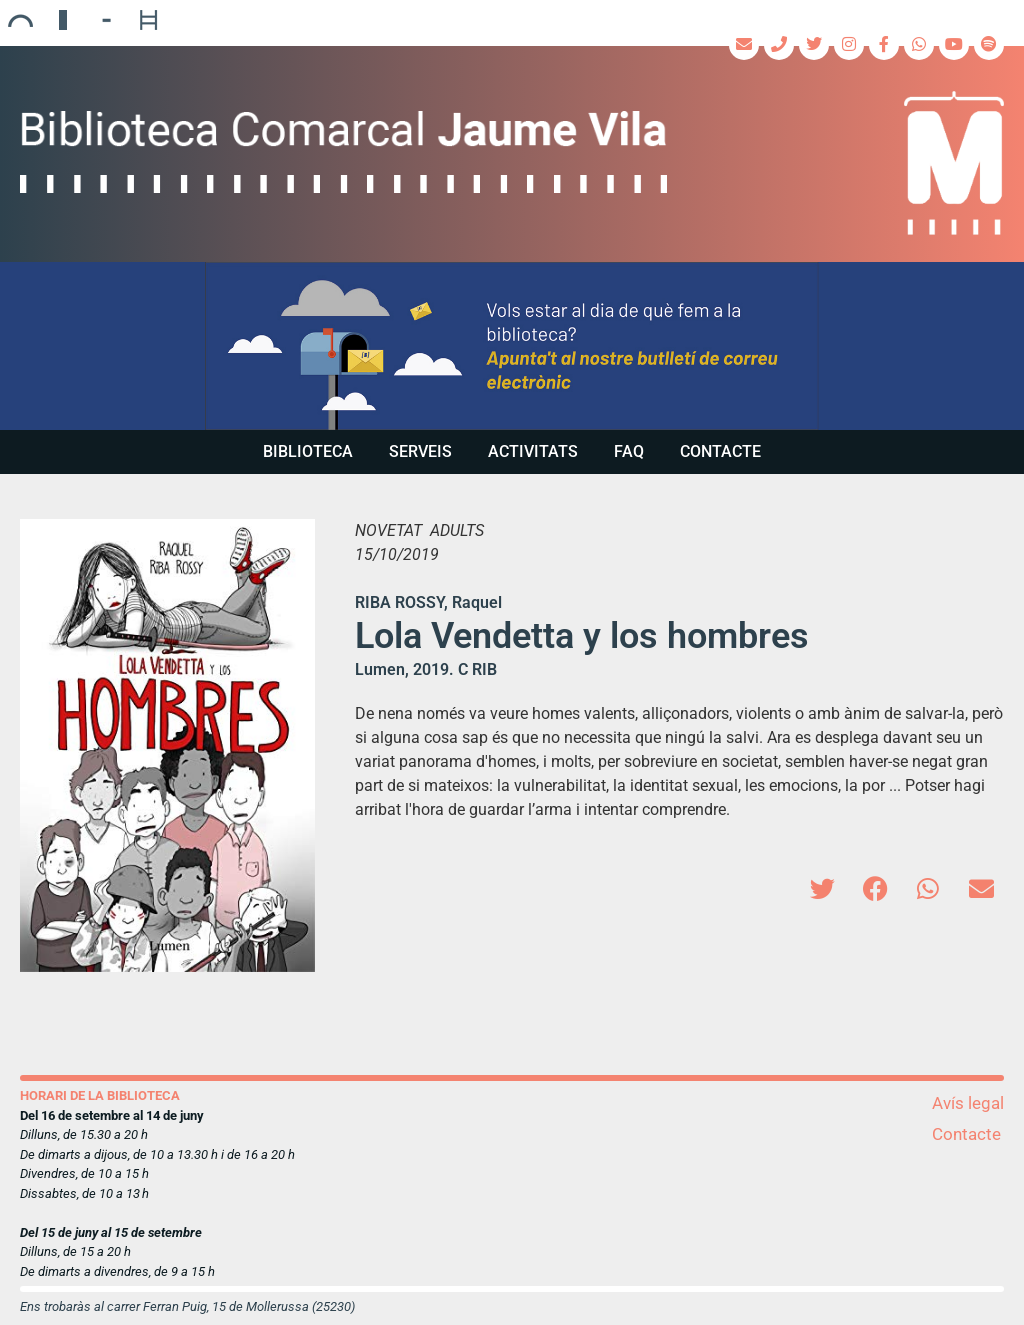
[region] (512, 346)
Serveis (420, 451)
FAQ (629, 451)
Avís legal (968, 1103)
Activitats (533, 451)
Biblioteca (308, 451)
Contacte (720, 451)
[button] (512, 346)
